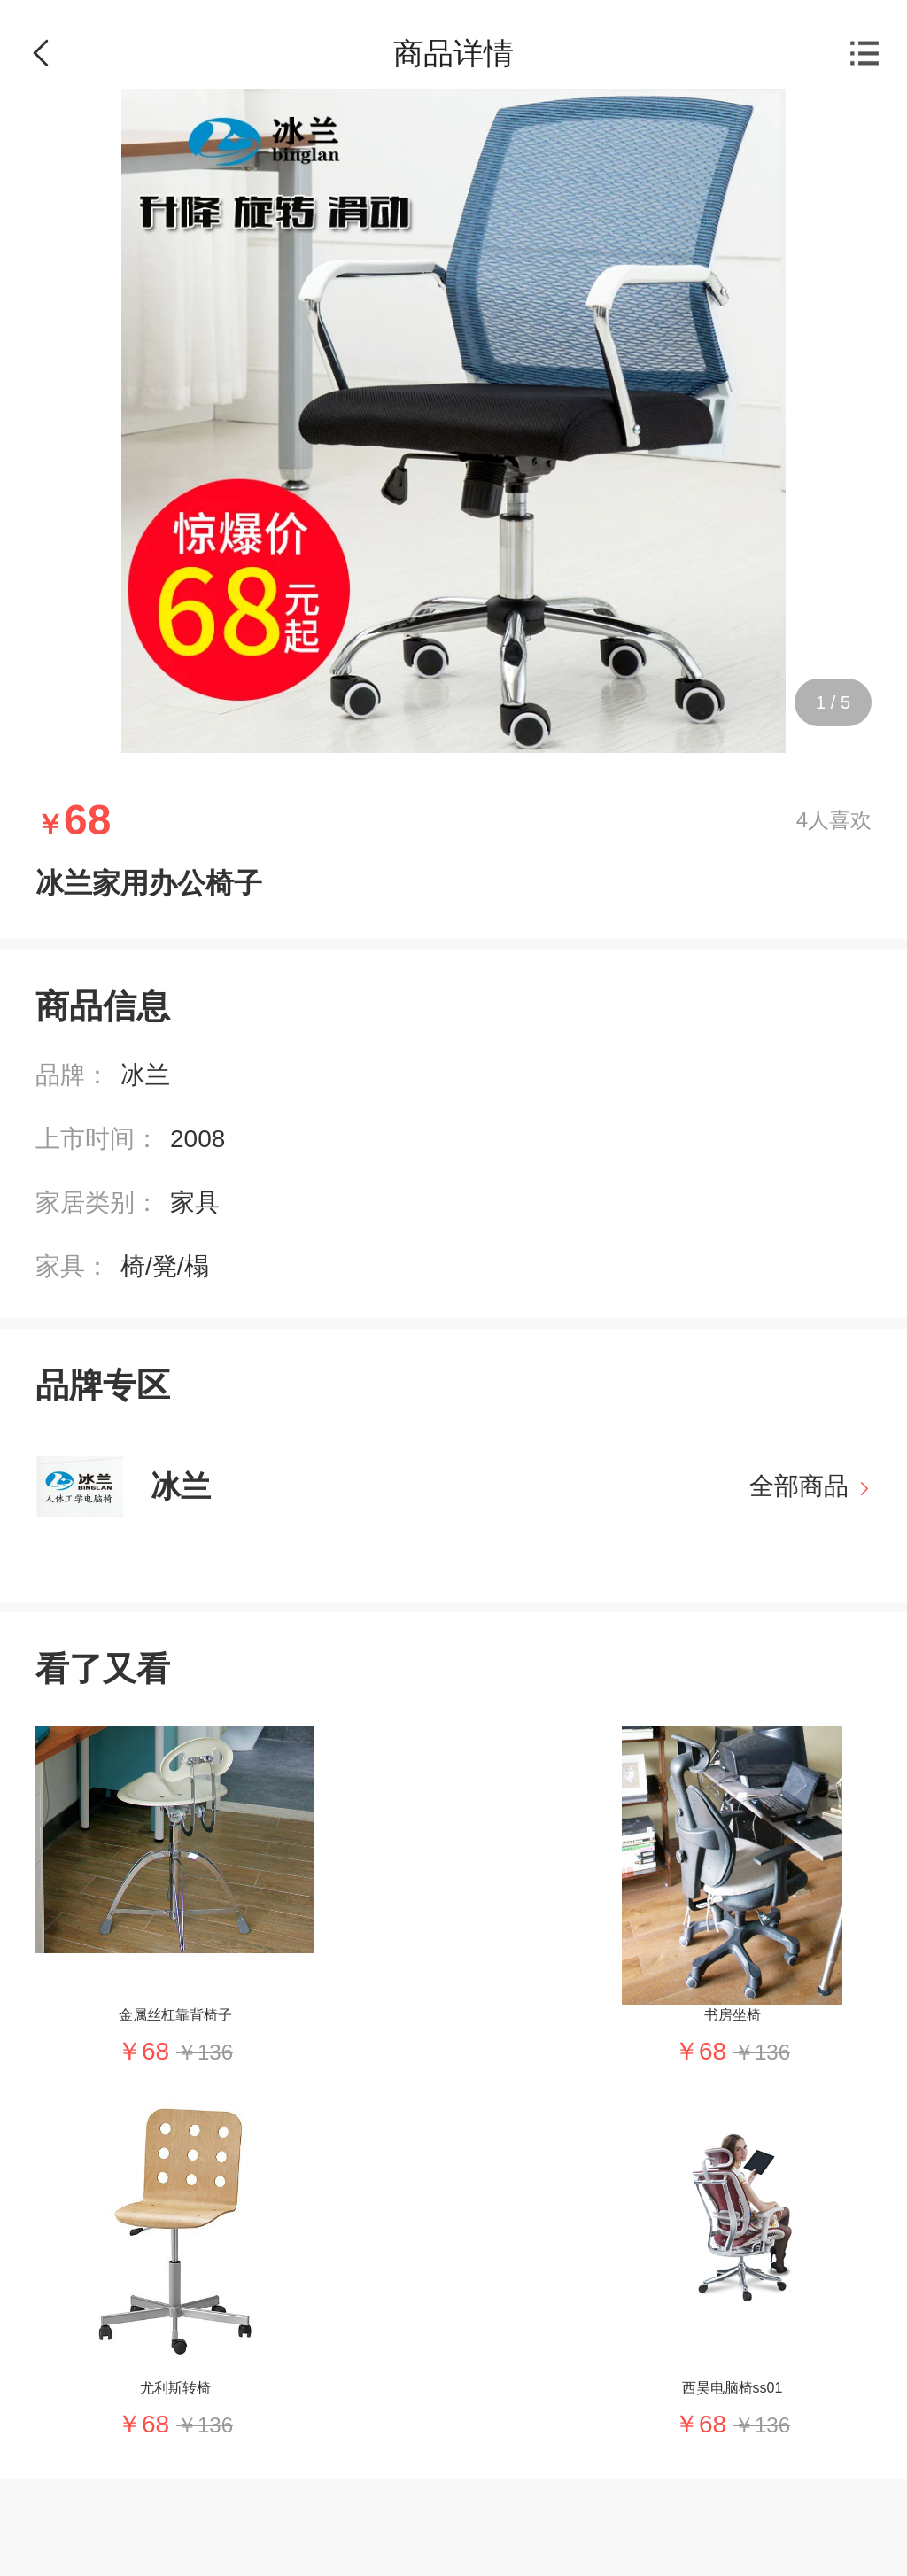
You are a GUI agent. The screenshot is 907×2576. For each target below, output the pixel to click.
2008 (197, 1138)
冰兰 (145, 1075)
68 (155, 2051)
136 (215, 2052)
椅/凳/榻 (164, 1266)
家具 (195, 1202)
